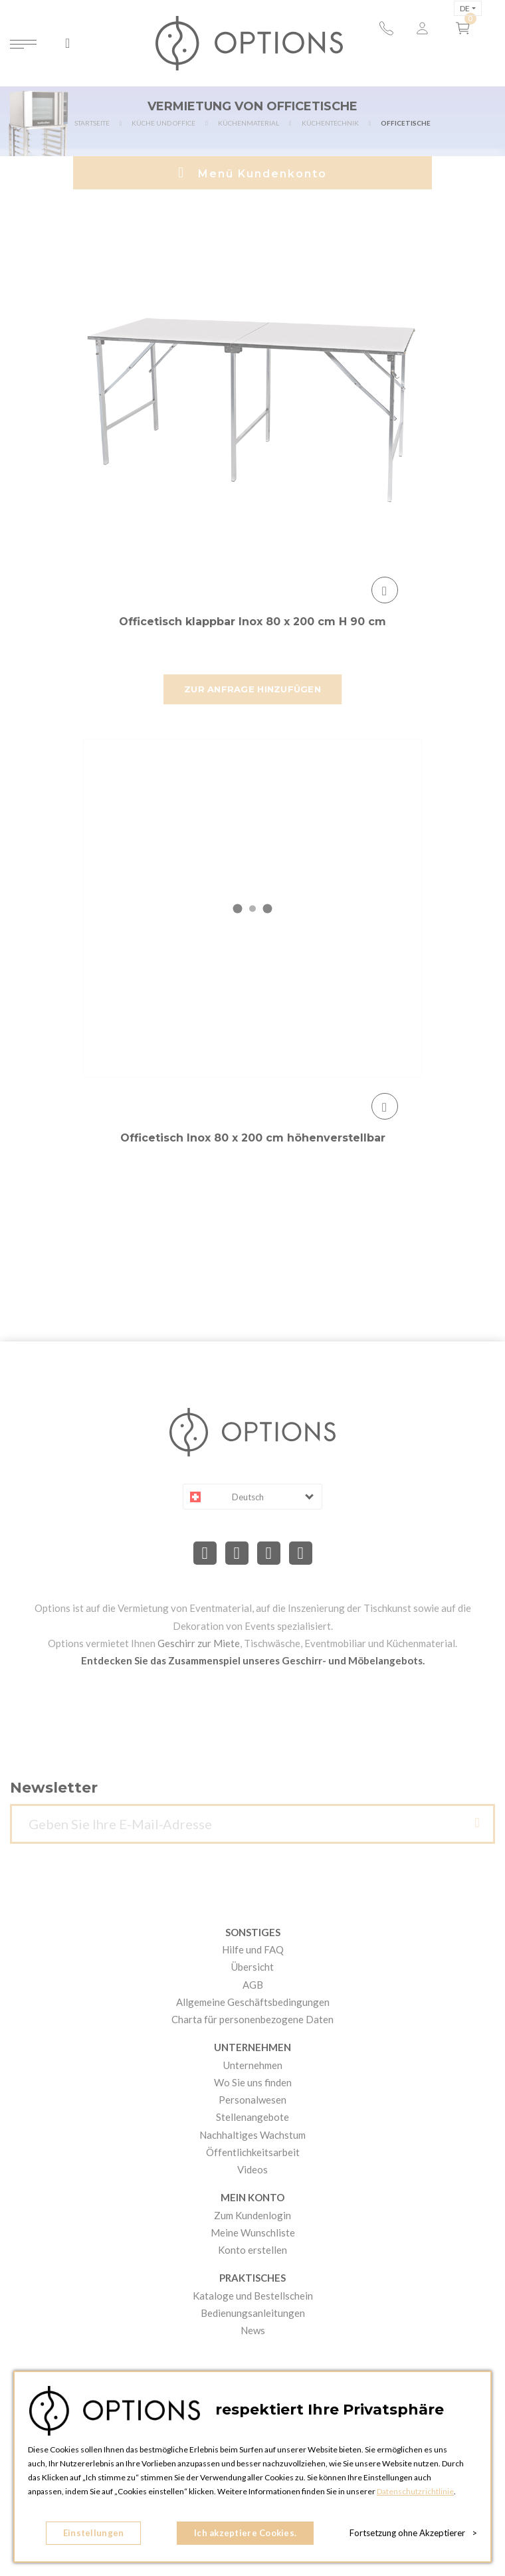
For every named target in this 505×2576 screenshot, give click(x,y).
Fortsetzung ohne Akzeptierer (413, 2532)
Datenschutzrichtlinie (415, 2491)
